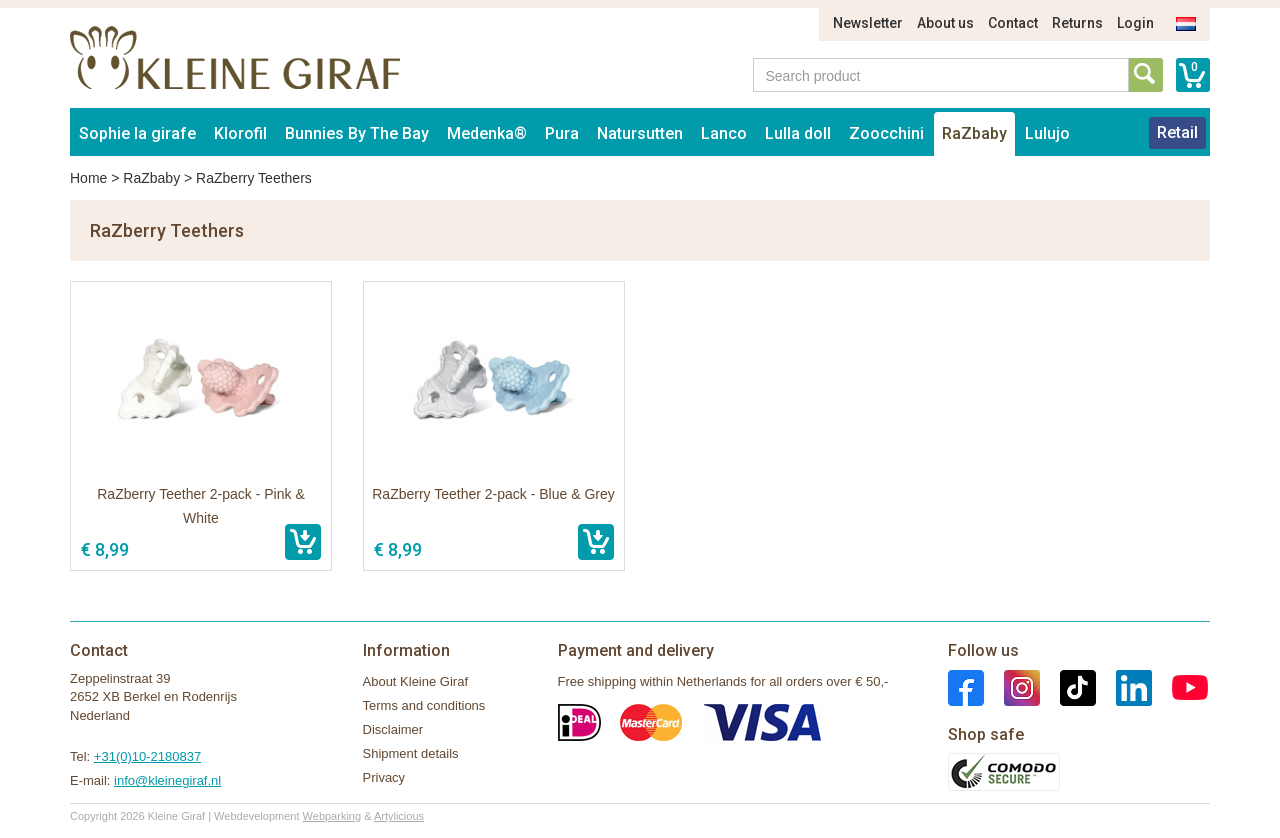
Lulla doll (798, 133)
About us (945, 23)
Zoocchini (886, 133)
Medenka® (487, 133)
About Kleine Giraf (416, 681)
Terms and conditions (424, 705)
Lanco (724, 133)
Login (1135, 23)
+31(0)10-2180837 (147, 756)
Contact (1013, 23)
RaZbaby (974, 133)
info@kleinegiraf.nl (167, 780)
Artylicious (399, 816)
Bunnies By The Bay (357, 133)
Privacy (384, 777)
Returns (1077, 23)
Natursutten (640, 133)
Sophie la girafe (137, 133)
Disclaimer (393, 729)
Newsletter (868, 23)
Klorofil (240, 133)
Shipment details (411, 753)
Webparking (332, 816)
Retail (1177, 132)
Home (88, 178)
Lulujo (1047, 133)
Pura (562, 133)
